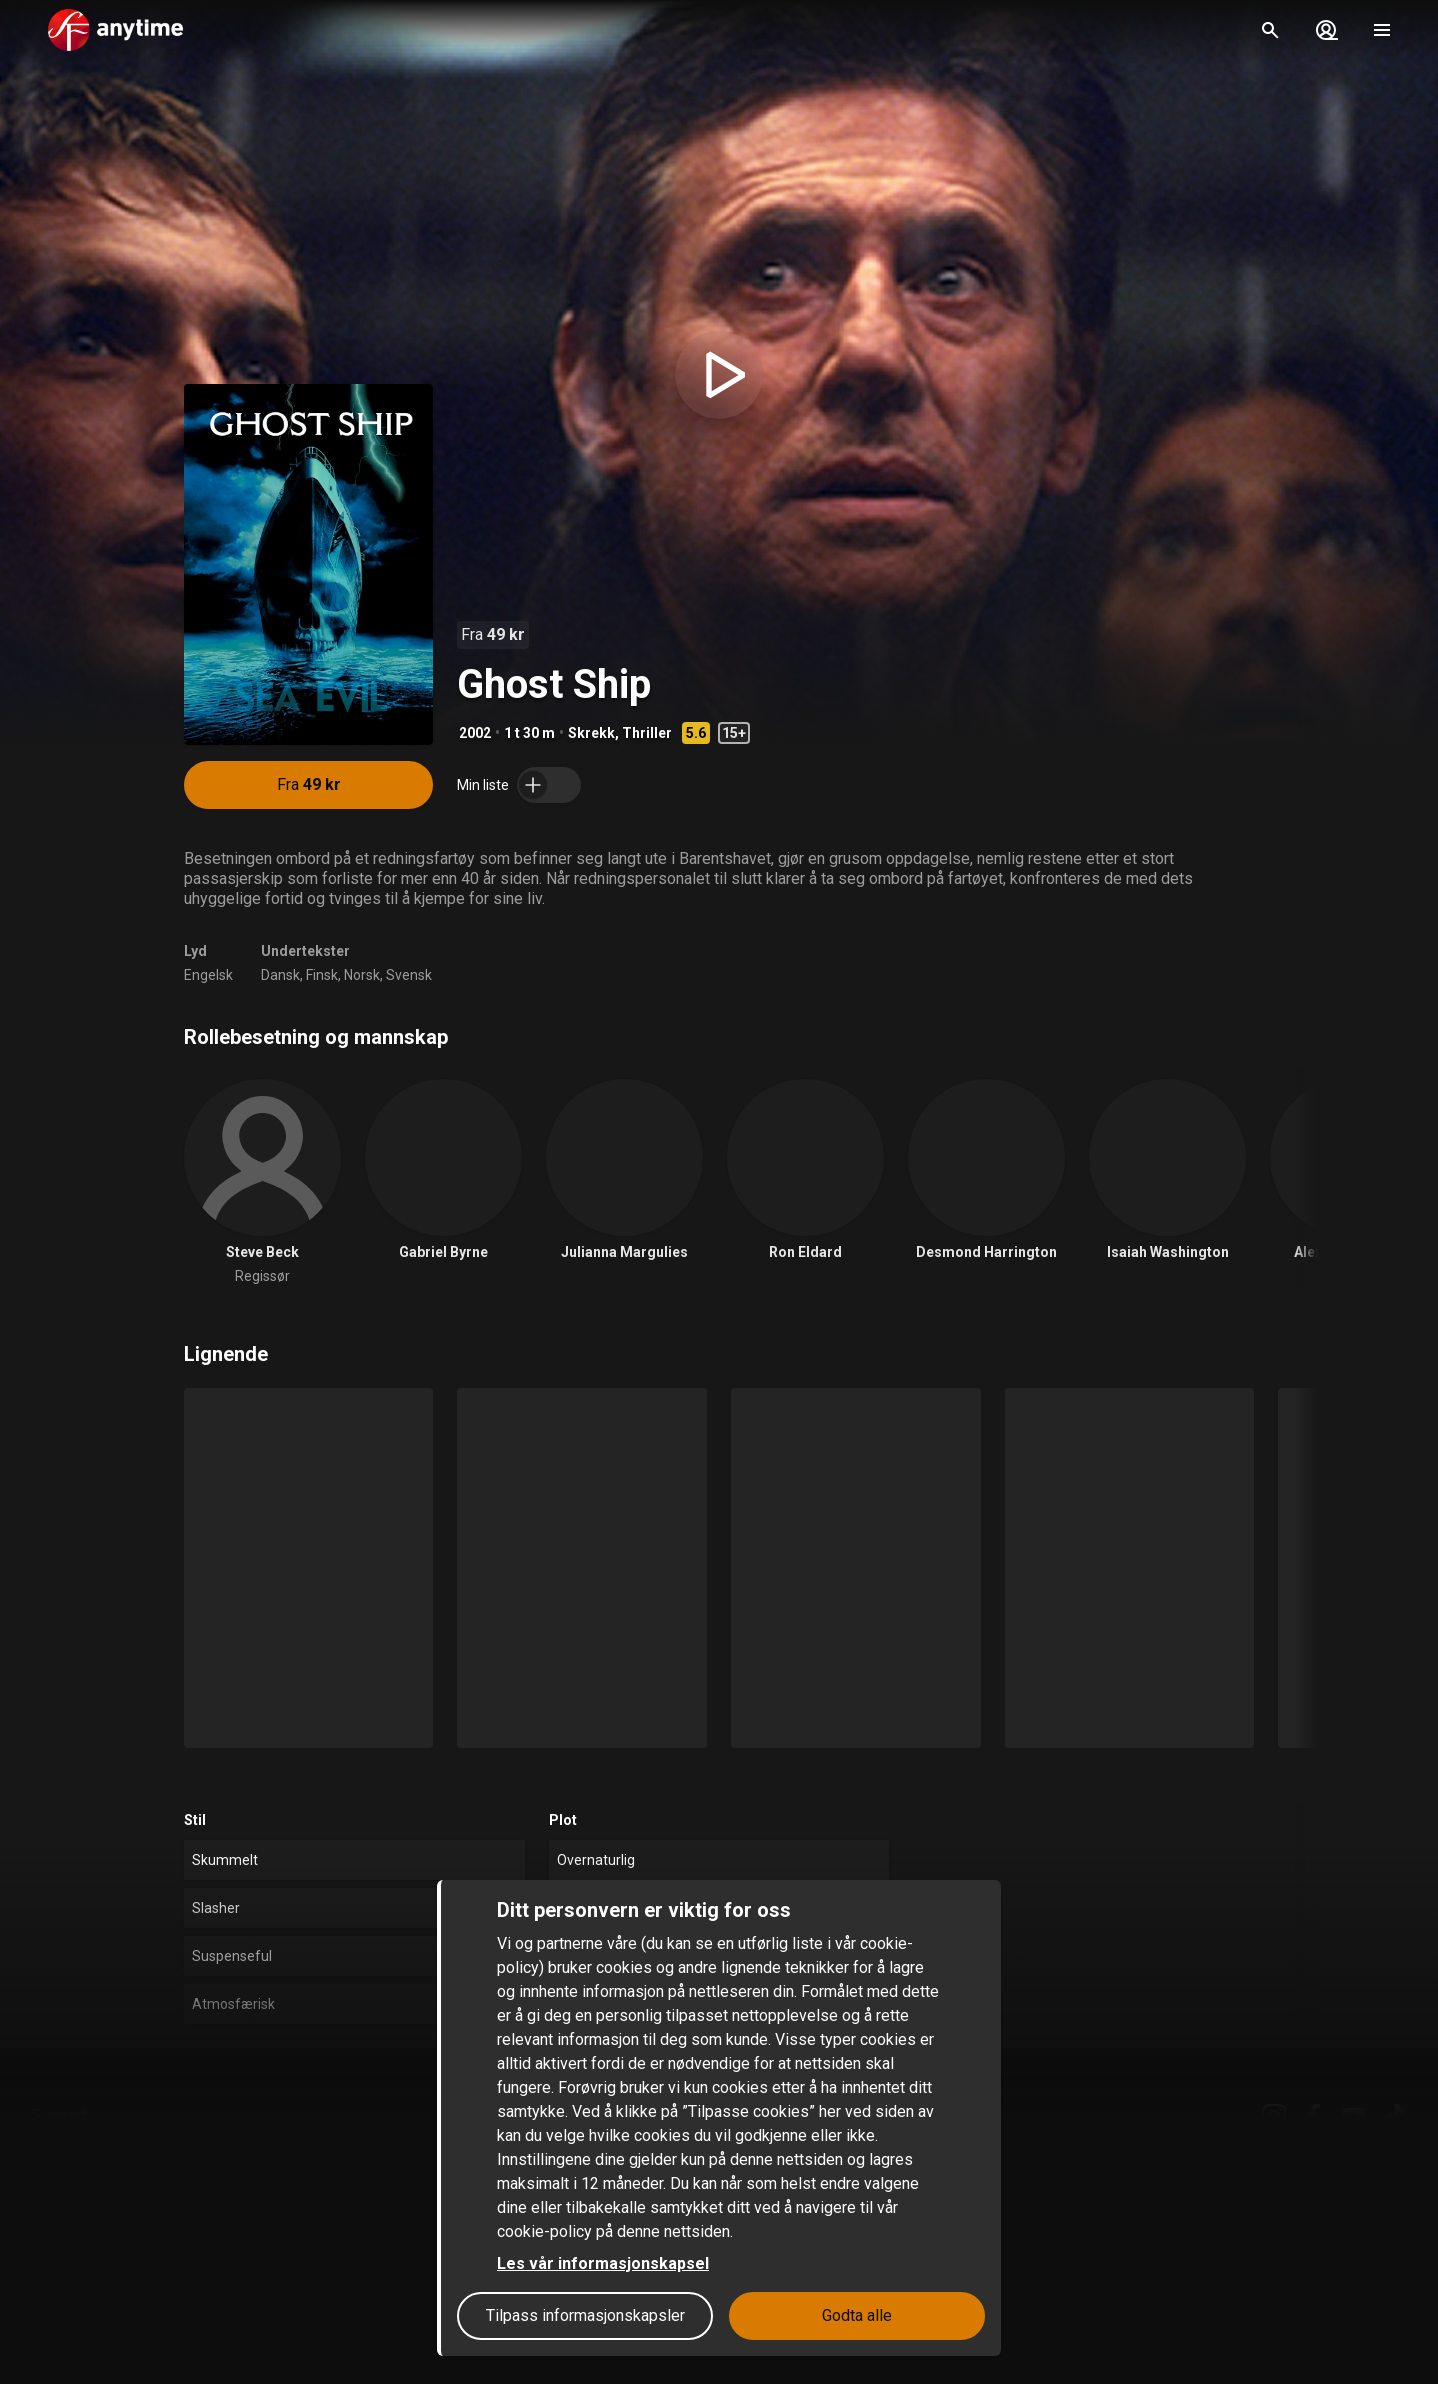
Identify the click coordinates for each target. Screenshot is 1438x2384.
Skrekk (591, 733)
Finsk (322, 975)
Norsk (362, 975)
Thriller (647, 733)
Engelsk (208, 975)
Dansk (280, 975)
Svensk (409, 975)
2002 (475, 733)
